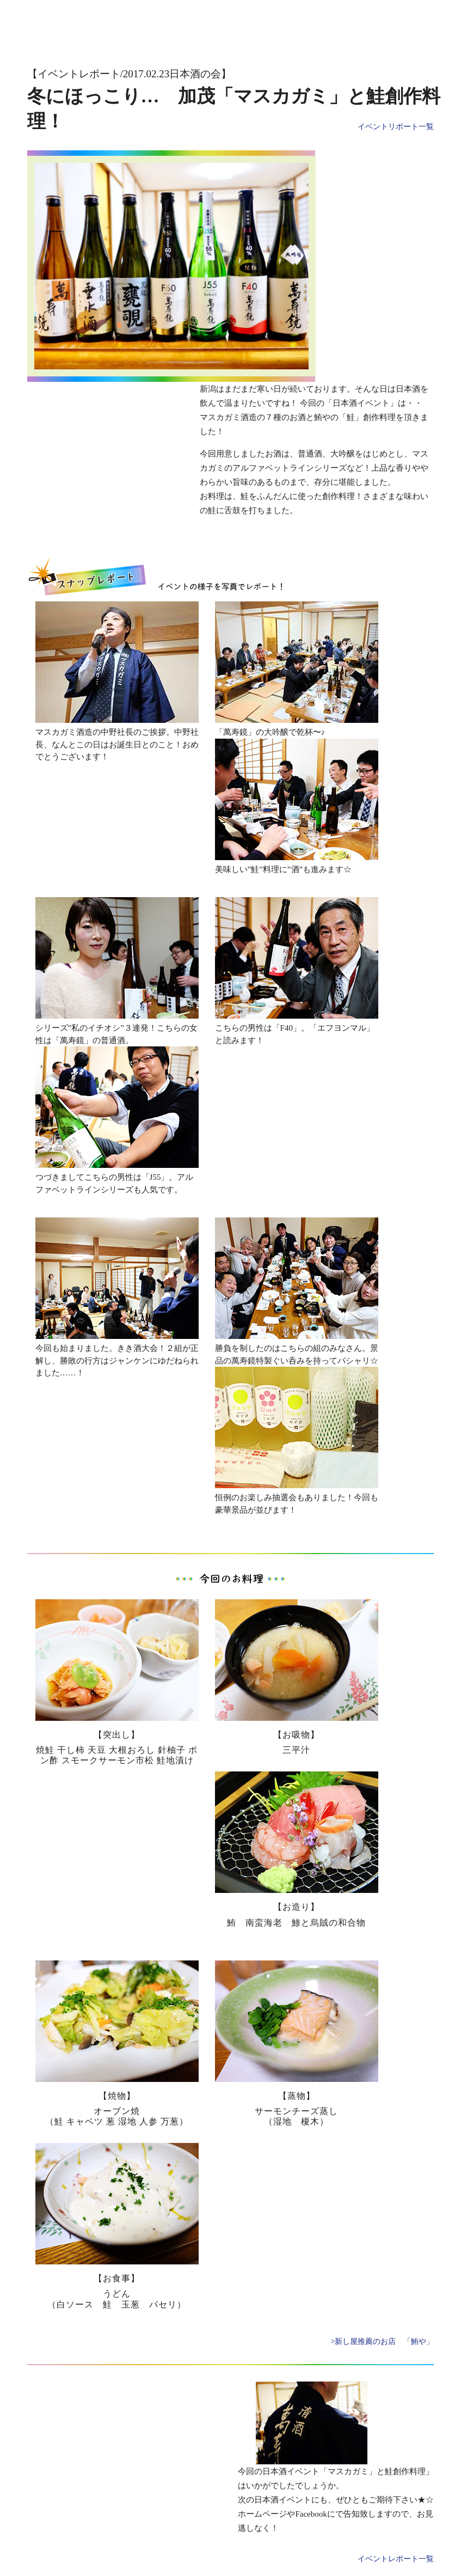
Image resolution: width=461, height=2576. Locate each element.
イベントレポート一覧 (396, 2559)
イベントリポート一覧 (396, 127)
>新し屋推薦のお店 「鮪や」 (382, 2341)
